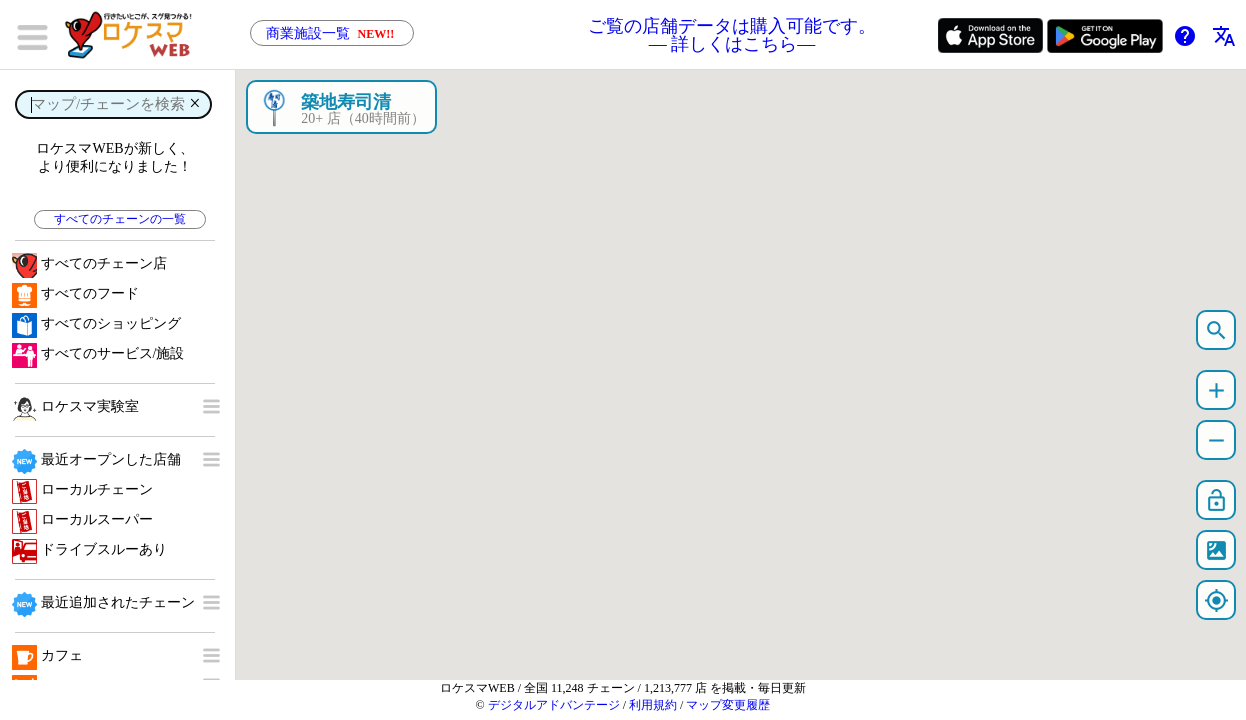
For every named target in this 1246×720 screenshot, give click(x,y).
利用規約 (653, 705)
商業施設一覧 (332, 33)
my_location (1216, 600)
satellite (1216, 550)
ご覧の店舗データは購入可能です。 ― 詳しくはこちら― (732, 35)
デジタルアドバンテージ (554, 705)
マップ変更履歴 (728, 705)
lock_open (1216, 500)
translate (1224, 36)
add (1216, 390)
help (1185, 36)
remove (1216, 440)
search (1216, 330)
